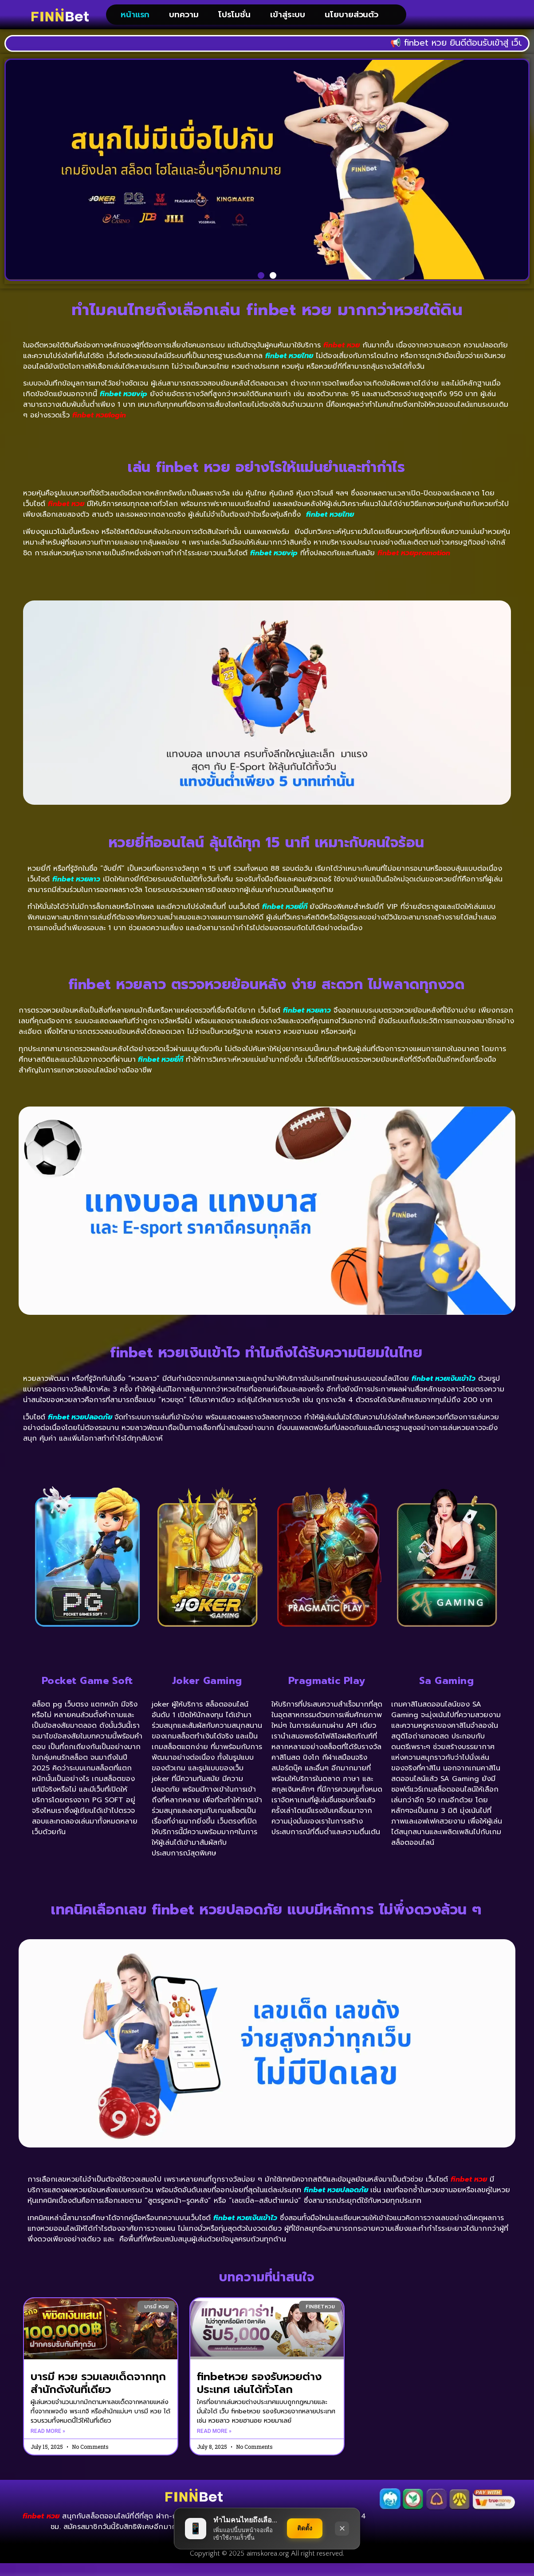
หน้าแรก (135, 21)
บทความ (183, 21)
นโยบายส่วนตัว (351, 21)
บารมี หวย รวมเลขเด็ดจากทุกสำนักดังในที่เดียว (98, 2396)
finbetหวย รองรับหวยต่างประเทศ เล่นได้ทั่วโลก (259, 2396)
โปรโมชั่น (234, 21)
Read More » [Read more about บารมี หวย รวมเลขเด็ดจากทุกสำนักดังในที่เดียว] (48, 2444)
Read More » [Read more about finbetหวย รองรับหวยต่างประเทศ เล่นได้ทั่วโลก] (214, 2444)
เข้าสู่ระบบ (287, 21)
